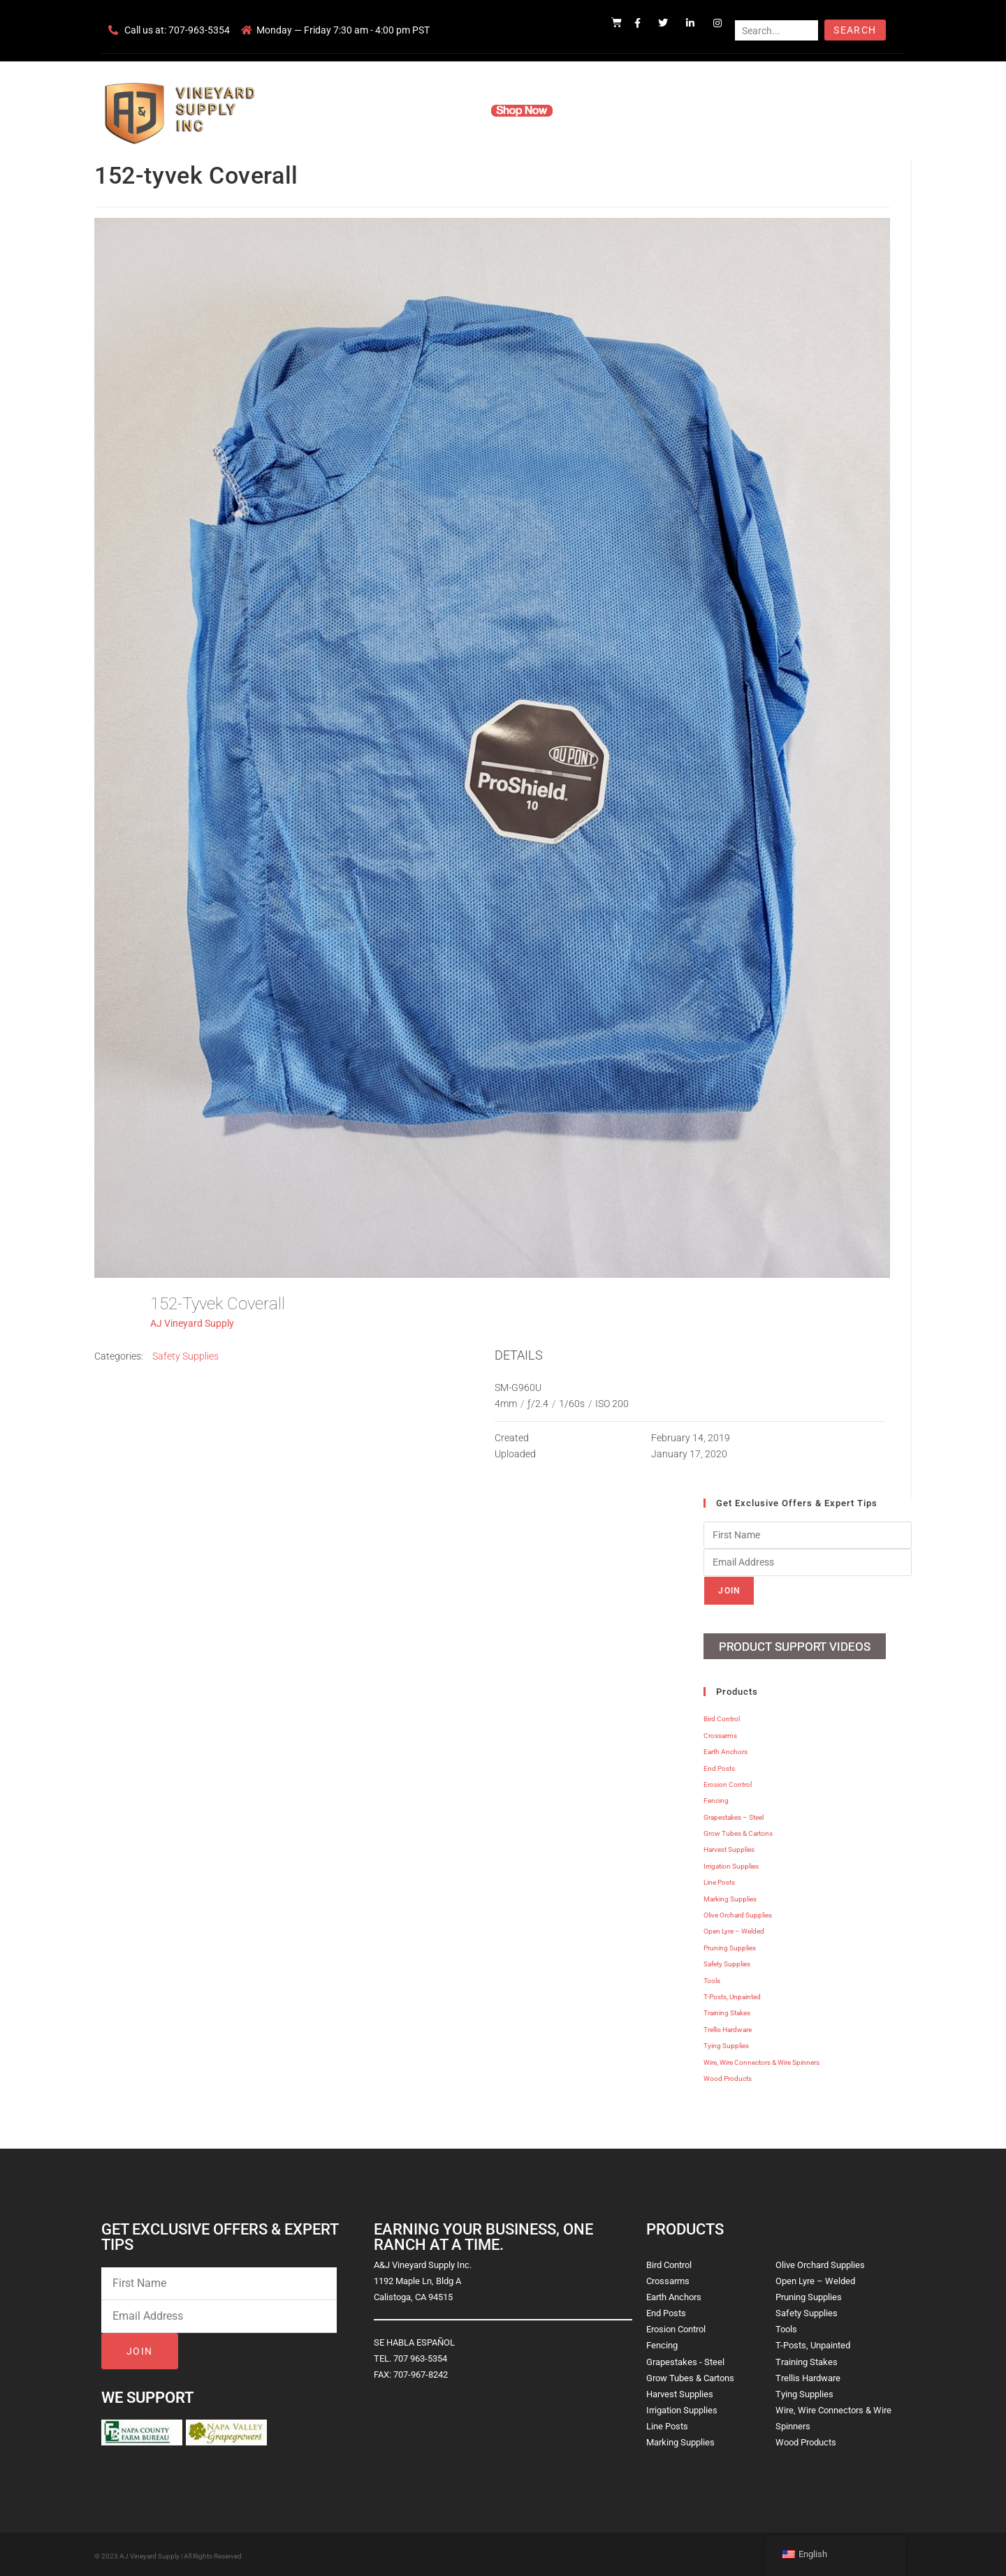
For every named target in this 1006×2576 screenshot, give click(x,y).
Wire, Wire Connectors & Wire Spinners (761, 2059)
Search (854, 30)
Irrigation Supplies (731, 1864)
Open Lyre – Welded (734, 1929)
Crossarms (720, 1733)
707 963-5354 (420, 2356)
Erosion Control (728, 1782)
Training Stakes (727, 2010)
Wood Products (728, 2076)
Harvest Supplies (729, 1847)
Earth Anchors (726, 1749)
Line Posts (719, 1880)
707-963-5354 (199, 30)
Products (449, 110)
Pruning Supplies (730, 1945)
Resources (597, 110)
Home (335, 110)
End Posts (719, 1765)
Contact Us (664, 110)
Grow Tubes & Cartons (738, 1831)
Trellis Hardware (728, 2027)
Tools (712, 1977)
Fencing (716, 1798)
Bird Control (722, 1716)
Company (389, 110)
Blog (718, 110)
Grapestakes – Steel (734, 1815)
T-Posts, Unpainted (732, 1994)
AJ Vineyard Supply (192, 1323)
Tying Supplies (726, 2043)
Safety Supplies (185, 1356)
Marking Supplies (730, 1896)
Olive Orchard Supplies (738, 1913)
